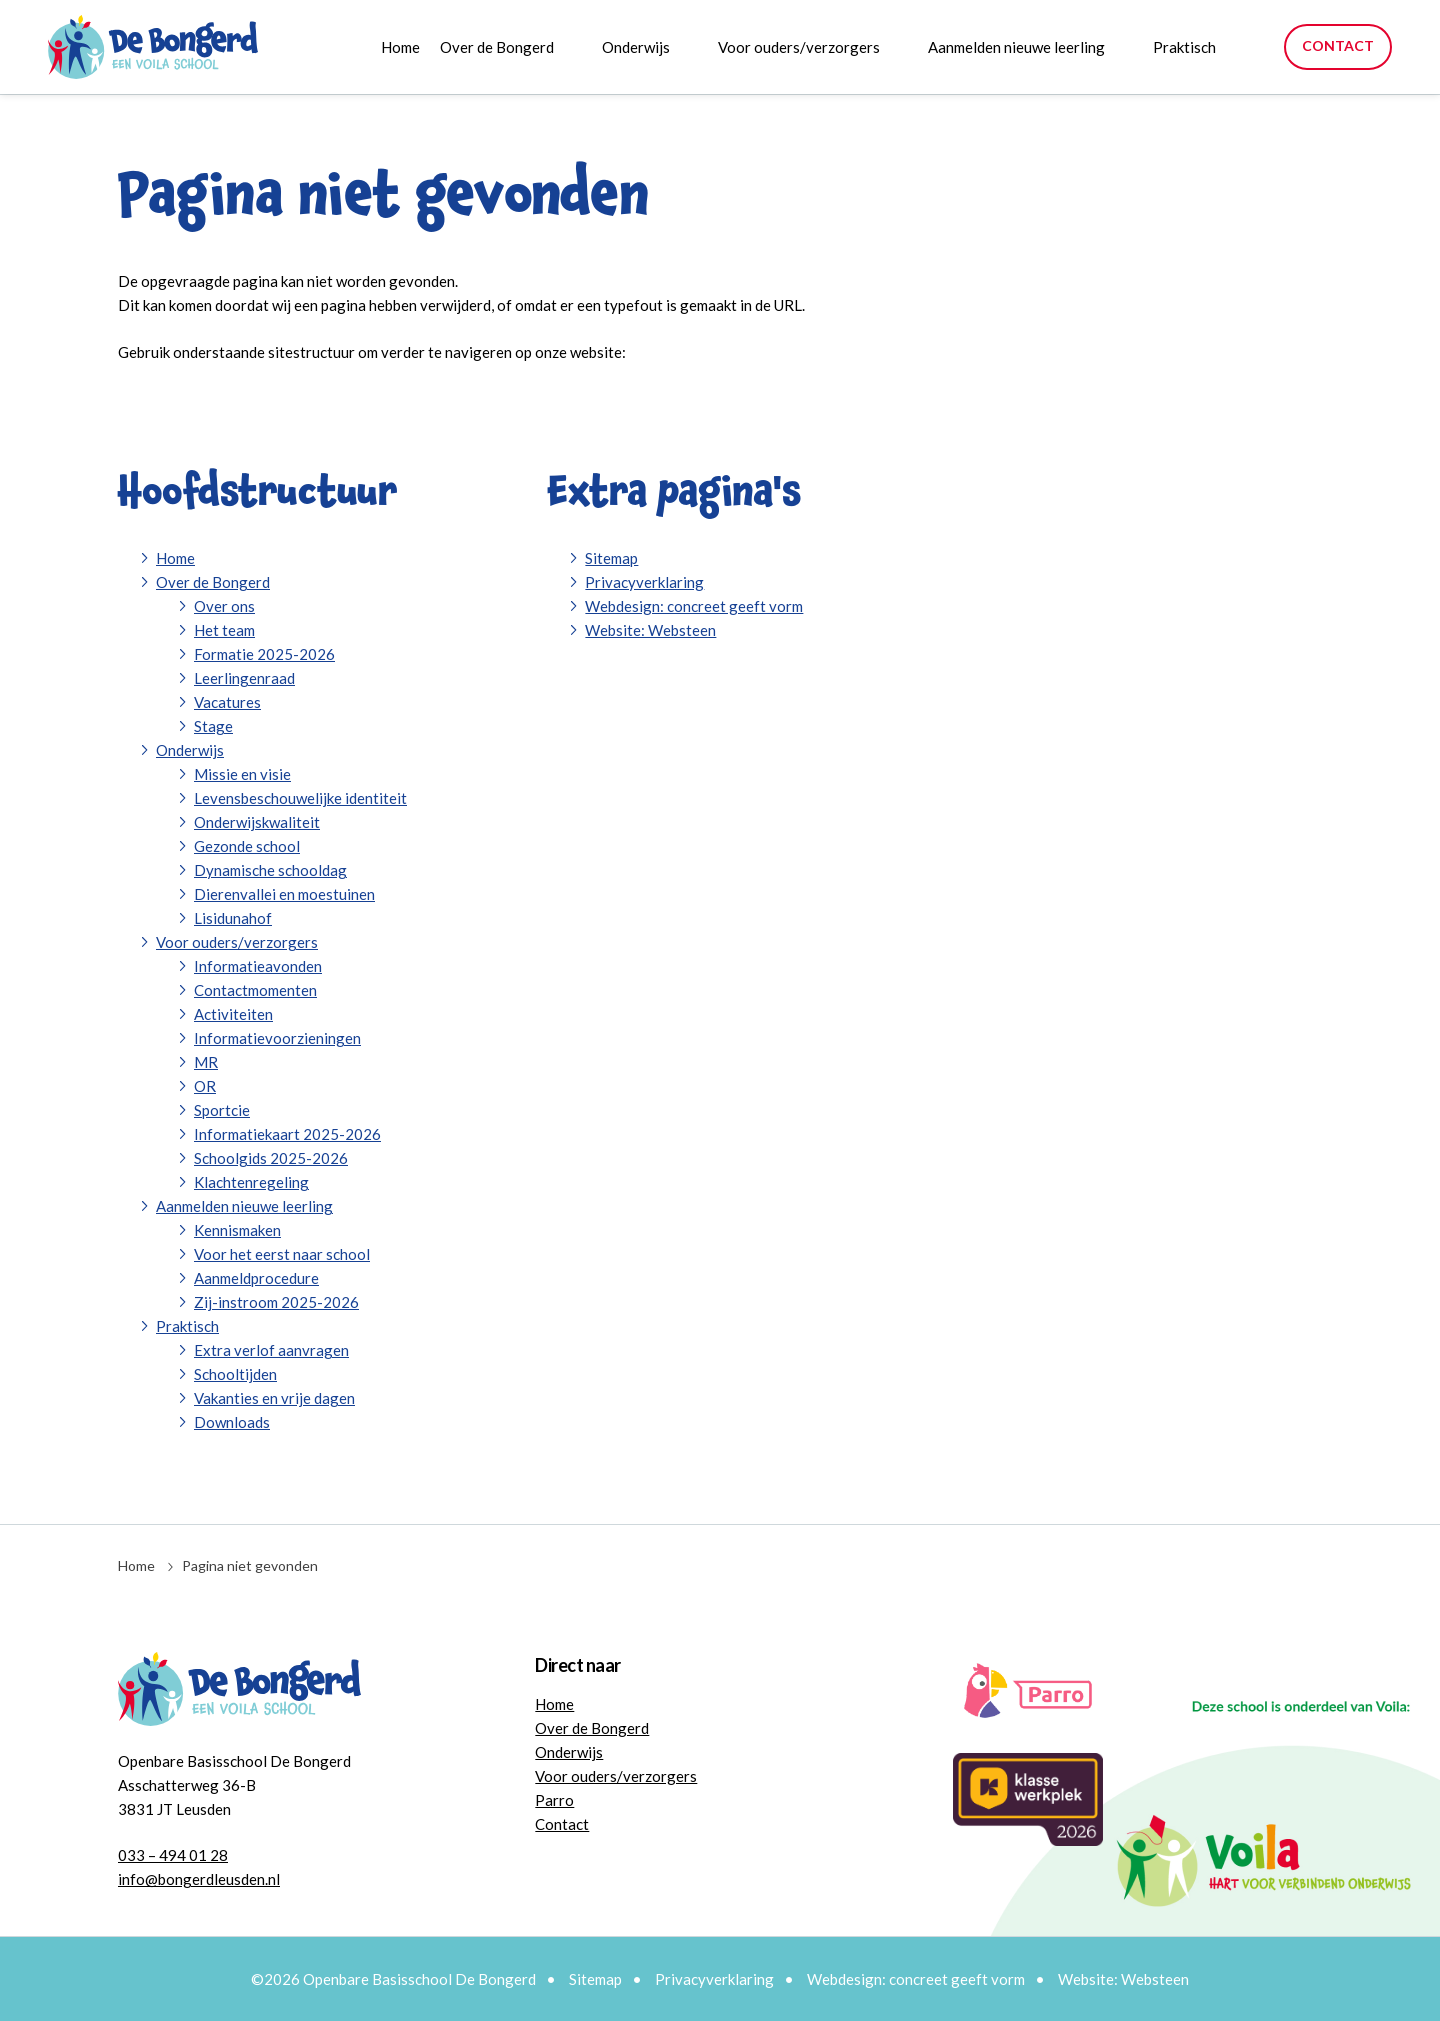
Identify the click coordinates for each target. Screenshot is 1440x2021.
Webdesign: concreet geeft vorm (694, 606)
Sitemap (611, 558)
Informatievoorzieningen (277, 1038)
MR (206, 1062)
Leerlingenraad (244, 678)
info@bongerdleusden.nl (199, 1879)
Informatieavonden (258, 966)
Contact (1338, 45)
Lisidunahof (233, 918)
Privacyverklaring (644, 582)
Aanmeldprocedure (256, 1278)
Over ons (224, 606)
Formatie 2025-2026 (264, 654)
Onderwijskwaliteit (257, 822)
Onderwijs (636, 47)
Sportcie (222, 1110)
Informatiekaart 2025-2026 (287, 1134)
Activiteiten (233, 1014)
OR (205, 1086)
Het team (224, 630)
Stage (213, 726)
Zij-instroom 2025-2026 (276, 1302)
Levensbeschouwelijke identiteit (300, 798)
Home (400, 47)
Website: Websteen (650, 630)
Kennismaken (237, 1230)
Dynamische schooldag (270, 870)
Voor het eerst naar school (282, 1254)
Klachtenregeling (251, 1182)
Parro (554, 1800)
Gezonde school (247, 846)
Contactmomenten (255, 990)
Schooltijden (235, 1374)
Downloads (232, 1422)
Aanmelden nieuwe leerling (1016, 47)
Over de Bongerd (497, 47)
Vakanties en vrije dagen (274, 1398)
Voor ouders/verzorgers (799, 47)
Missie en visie (242, 774)
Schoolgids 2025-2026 (271, 1158)
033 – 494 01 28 (173, 1855)
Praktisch (1184, 47)
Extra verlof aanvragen (271, 1350)
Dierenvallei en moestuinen (284, 894)
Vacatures (227, 702)
